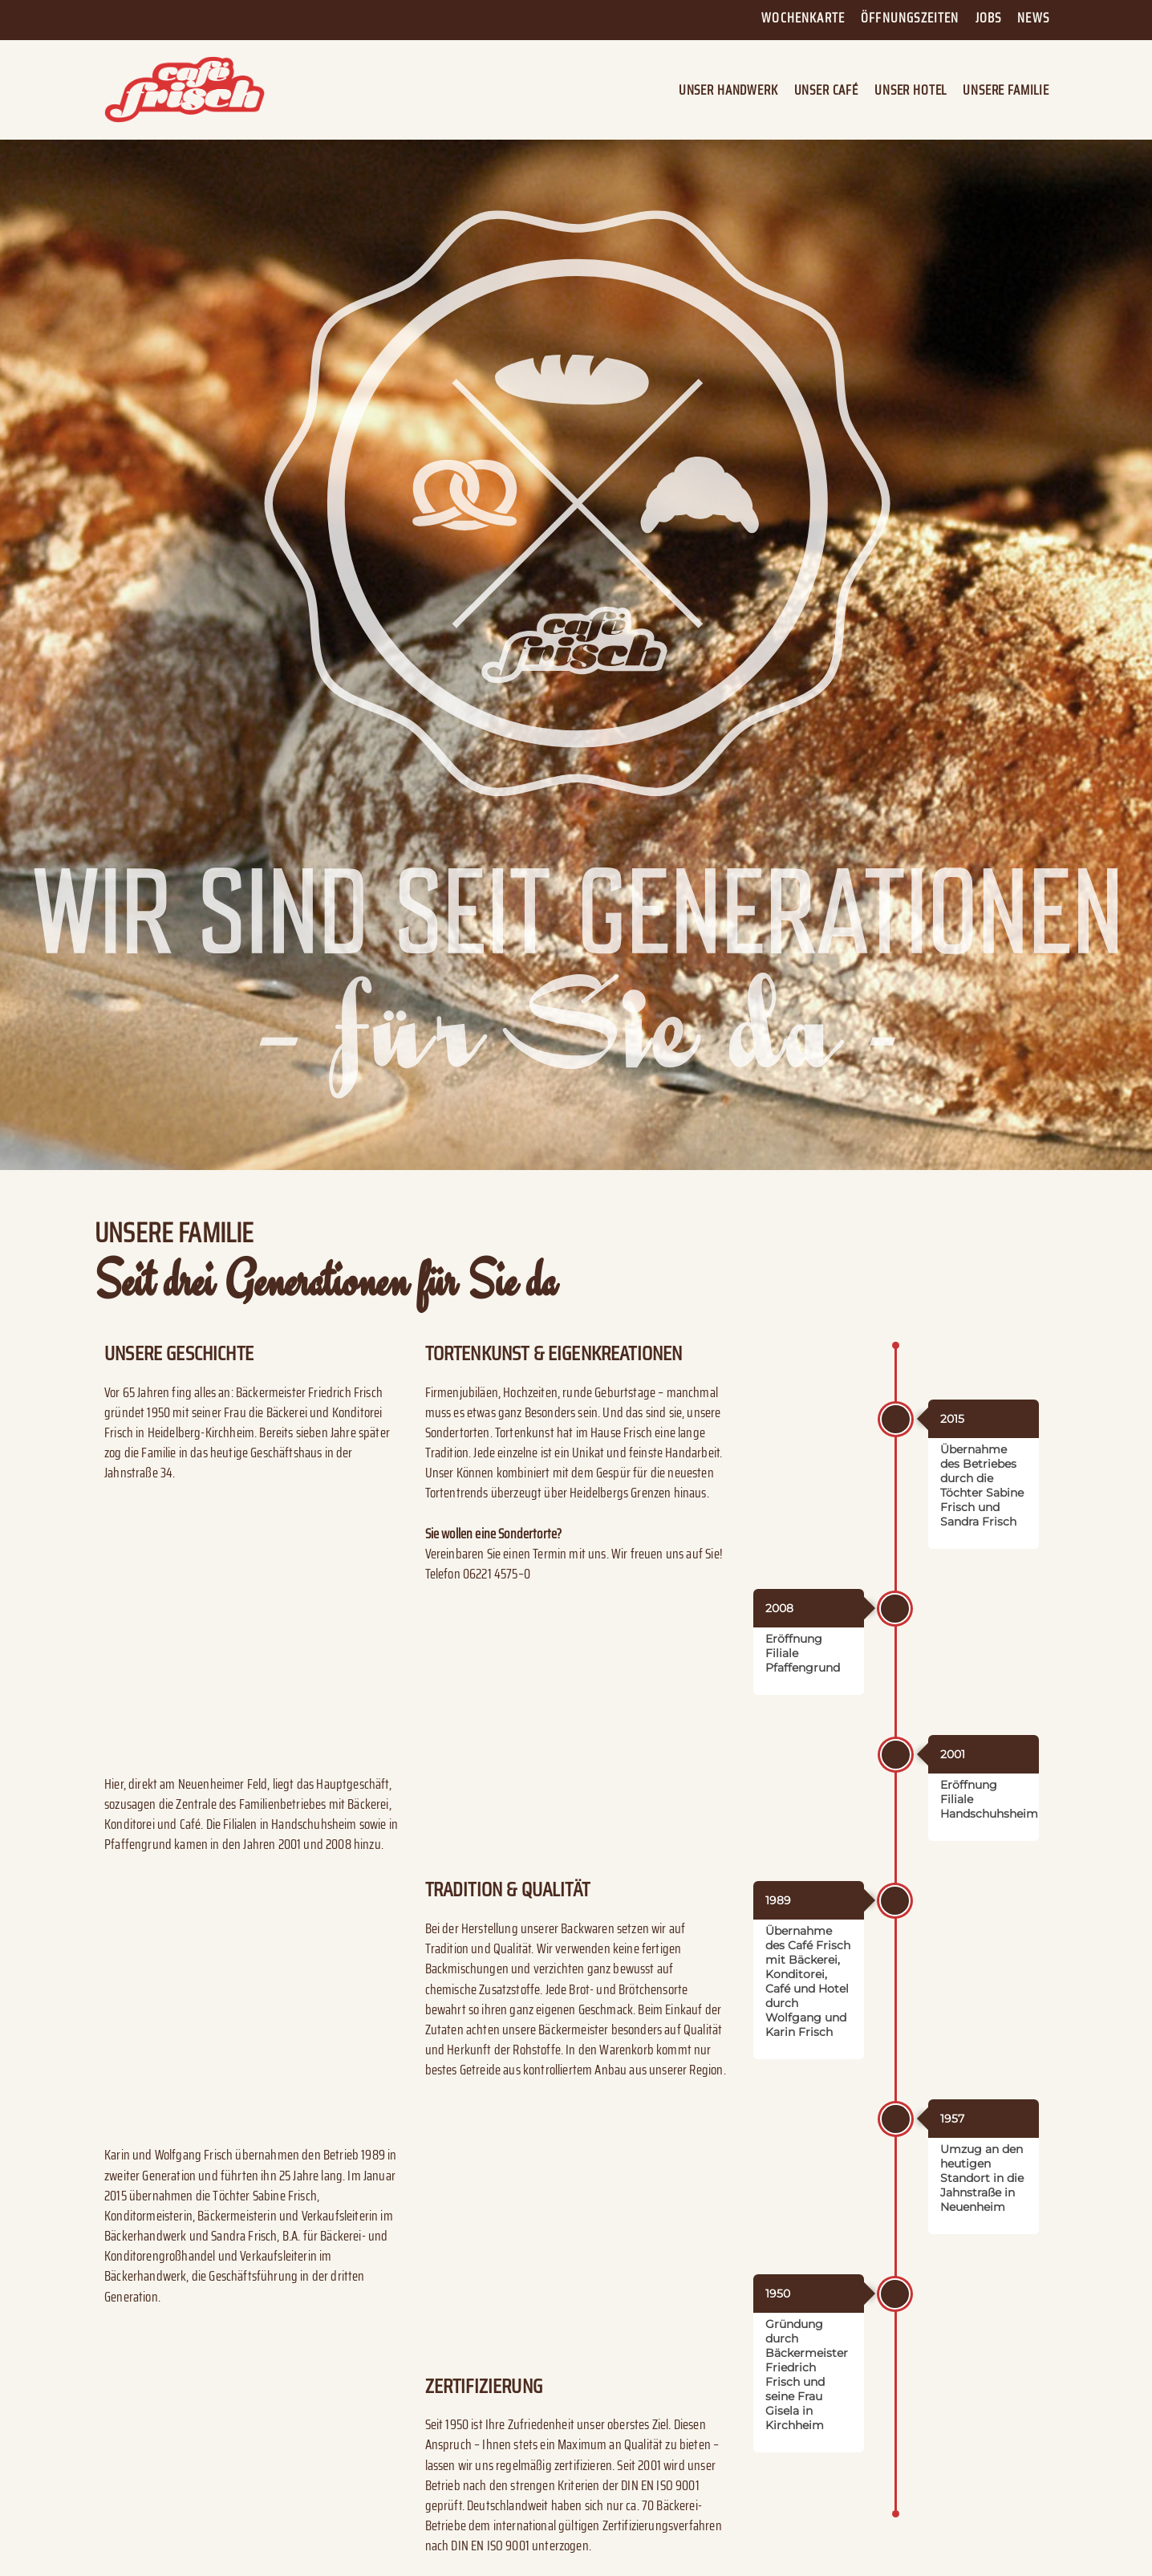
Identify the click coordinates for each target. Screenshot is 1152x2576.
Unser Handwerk (728, 90)
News (1033, 17)
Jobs (989, 17)
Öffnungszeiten (910, 17)
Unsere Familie (1006, 90)
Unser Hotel (910, 90)
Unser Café (826, 90)
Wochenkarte (803, 17)
